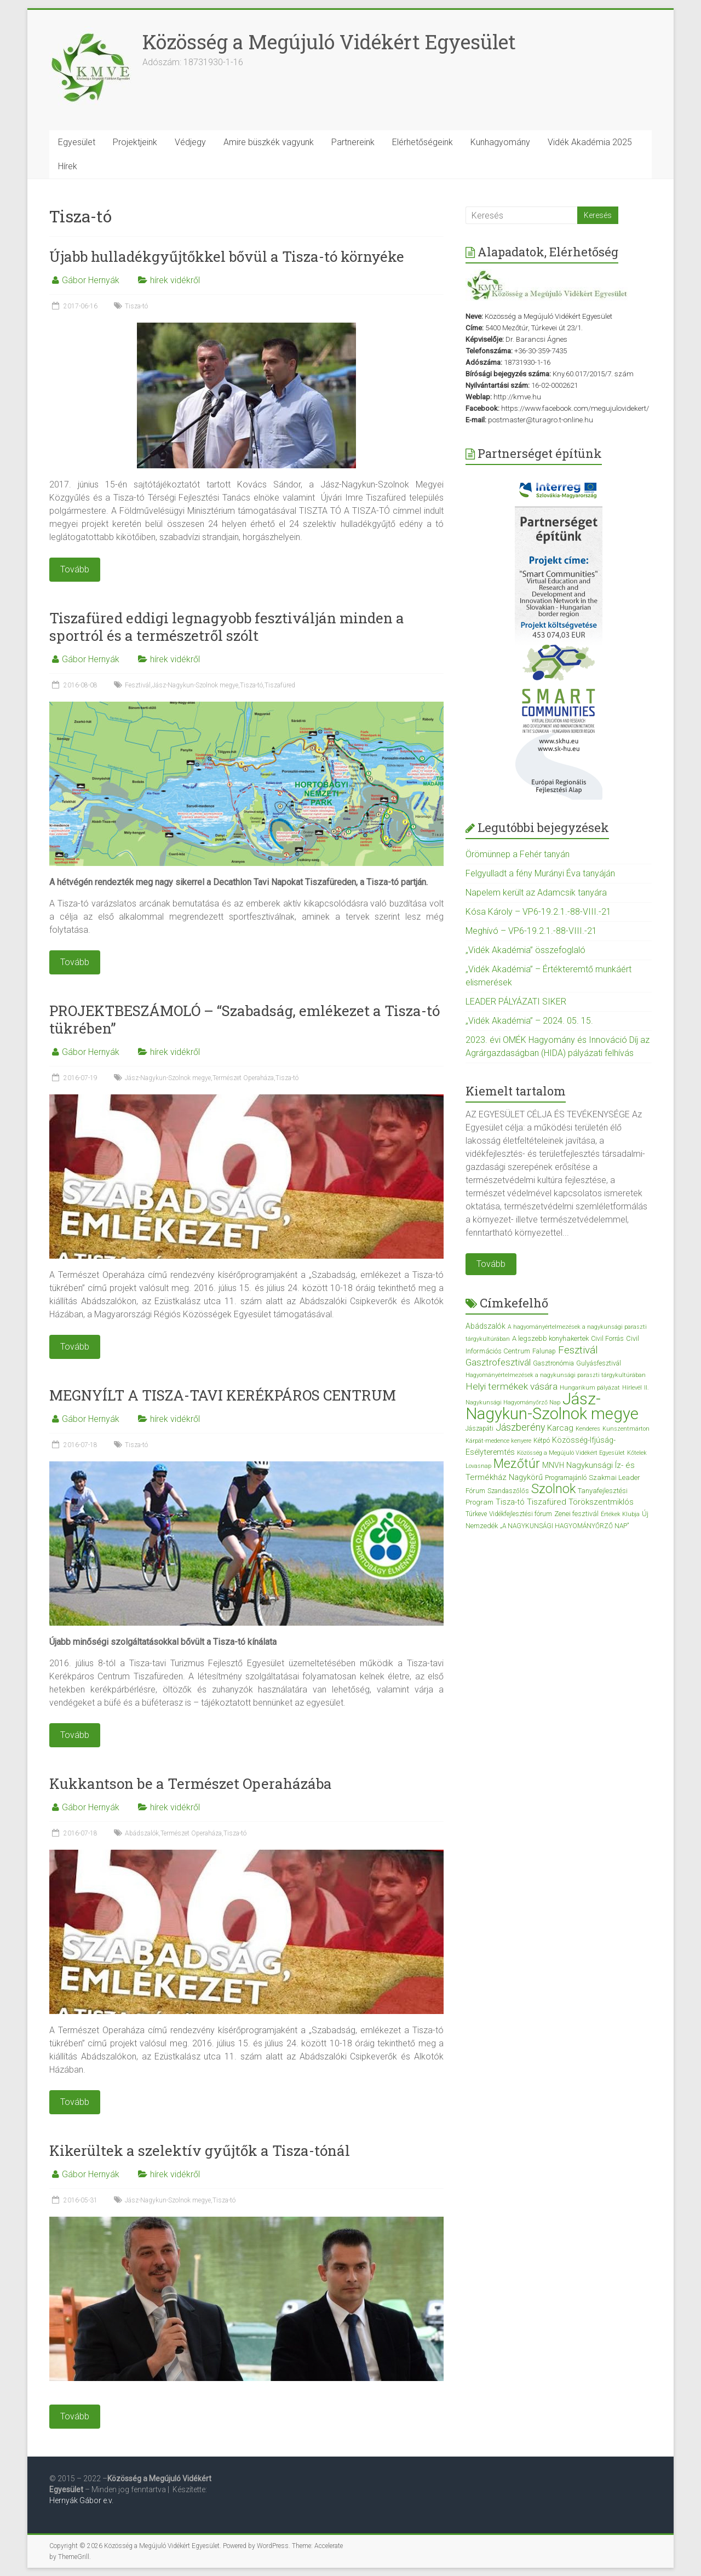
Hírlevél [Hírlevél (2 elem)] (632, 1387)
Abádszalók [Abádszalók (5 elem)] (485, 1326)
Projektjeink (135, 142)
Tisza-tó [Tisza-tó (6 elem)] (510, 1502)
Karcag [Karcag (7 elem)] (560, 1428)
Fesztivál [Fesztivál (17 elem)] (578, 1350)
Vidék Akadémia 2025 (590, 142)
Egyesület (76, 142)
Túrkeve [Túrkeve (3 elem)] (476, 1514)
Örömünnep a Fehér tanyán (518, 854)
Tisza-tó (136, 306)
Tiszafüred (280, 685)
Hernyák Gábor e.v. (82, 2500)
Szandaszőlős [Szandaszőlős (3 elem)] (508, 1491)
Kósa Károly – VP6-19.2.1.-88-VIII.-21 (538, 912)
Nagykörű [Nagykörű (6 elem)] (526, 1477)
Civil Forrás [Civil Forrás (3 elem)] (607, 1338)
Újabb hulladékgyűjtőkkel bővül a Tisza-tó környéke (226, 256)
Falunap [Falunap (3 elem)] (544, 1351)
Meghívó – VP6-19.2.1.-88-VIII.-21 (531, 931)
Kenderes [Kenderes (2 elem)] (588, 1428)
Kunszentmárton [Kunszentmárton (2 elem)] (626, 1428)
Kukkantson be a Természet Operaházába (190, 1783)
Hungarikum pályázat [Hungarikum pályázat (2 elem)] (590, 1387)
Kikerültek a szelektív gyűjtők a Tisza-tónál (199, 2150)
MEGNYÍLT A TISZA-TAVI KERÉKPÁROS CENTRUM (222, 1395)
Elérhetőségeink (422, 142)
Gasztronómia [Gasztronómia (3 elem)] (553, 1363)
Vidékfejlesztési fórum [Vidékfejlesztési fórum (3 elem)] (520, 1514)
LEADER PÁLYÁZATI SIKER (516, 1001)
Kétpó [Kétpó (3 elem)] (541, 1440)
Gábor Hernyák (90, 280)
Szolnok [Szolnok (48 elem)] (553, 1488)
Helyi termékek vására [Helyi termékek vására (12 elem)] (512, 1386)
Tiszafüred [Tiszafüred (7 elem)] (546, 1502)
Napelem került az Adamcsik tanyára (536, 892)
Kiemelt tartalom (516, 1091)
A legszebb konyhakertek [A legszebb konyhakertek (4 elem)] (550, 1338)
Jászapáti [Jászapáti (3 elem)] (479, 1428)
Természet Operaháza (243, 1078)
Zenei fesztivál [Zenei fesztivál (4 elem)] (576, 1514)
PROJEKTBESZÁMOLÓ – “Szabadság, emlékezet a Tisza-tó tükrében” (244, 1019)
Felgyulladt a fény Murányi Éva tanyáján (540, 873)
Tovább (490, 1264)
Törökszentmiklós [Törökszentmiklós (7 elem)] (601, 1502)
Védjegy (190, 142)
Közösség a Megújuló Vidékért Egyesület (329, 41)
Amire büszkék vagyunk (268, 142)
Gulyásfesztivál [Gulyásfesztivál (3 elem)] (598, 1363)
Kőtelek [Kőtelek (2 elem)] (637, 1452)
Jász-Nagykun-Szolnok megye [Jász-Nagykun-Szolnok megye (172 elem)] (552, 1406)
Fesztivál (138, 685)
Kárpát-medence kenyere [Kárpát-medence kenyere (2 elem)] (498, 1440)
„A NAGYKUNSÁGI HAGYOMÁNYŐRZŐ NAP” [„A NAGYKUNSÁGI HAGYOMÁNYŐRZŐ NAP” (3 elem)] (564, 1526)
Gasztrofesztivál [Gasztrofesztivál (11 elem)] (498, 1362)
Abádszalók (142, 1833)
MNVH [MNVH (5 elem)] (553, 1465)
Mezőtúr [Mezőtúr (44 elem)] (516, 1463)
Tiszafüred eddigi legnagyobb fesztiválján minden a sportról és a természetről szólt (226, 627)
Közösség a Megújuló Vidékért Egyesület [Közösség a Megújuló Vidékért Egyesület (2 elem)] (571, 1452)
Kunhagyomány (500, 142)
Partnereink (353, 142)
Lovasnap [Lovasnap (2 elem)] (478, 1466)
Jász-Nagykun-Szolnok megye (195, 685)
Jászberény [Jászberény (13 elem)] (520, 1427)
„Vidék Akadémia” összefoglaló (525, 950)
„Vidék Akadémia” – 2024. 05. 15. (529, 1021)
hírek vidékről (175, 280)
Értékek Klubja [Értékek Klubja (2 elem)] (620, 1514)
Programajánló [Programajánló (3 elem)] (566, 1478)
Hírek (67, 166)
